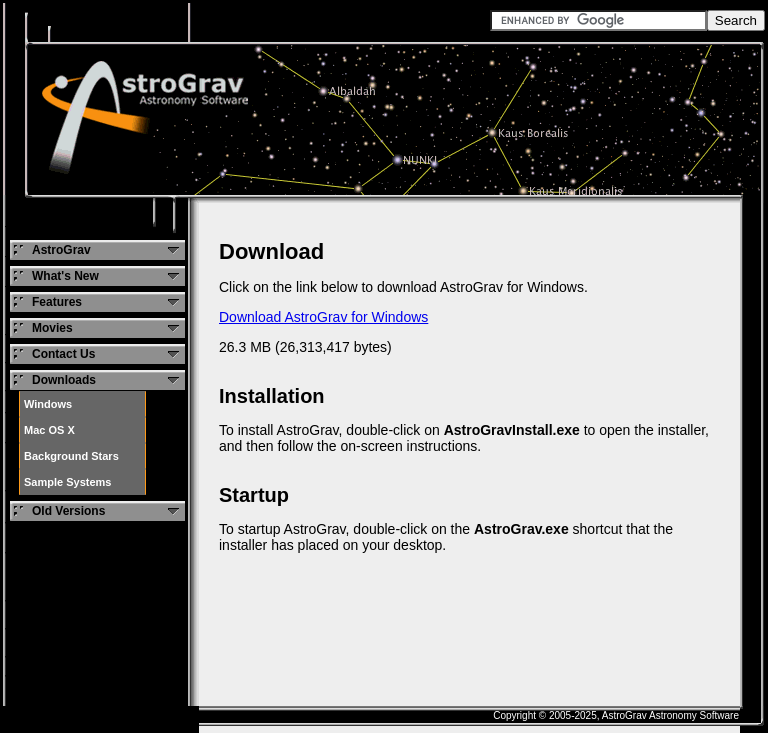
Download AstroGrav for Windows (323, 317)
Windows (48, 404)
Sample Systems (67, 482)
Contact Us (63, 354)
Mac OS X (49, 430)
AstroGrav (61, 250)
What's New (65, 276)
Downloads (64, 380)
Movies (52, 328)
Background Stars (71, 456)
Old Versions (68, 511)
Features (57, 302)
